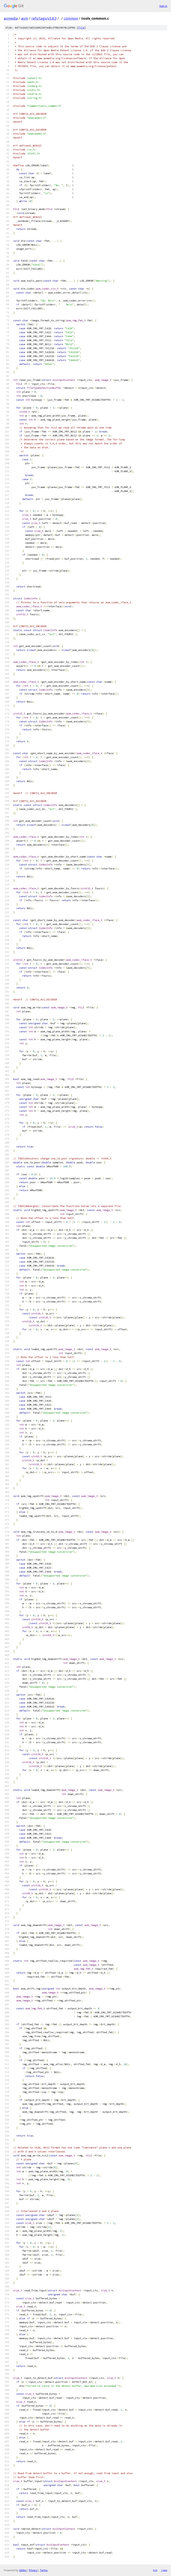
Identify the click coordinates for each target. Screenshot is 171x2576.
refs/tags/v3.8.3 (43, 18)
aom (24, 18)
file (81, 27)
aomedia (11, 18)
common (71, 18)
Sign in (163, 6)
